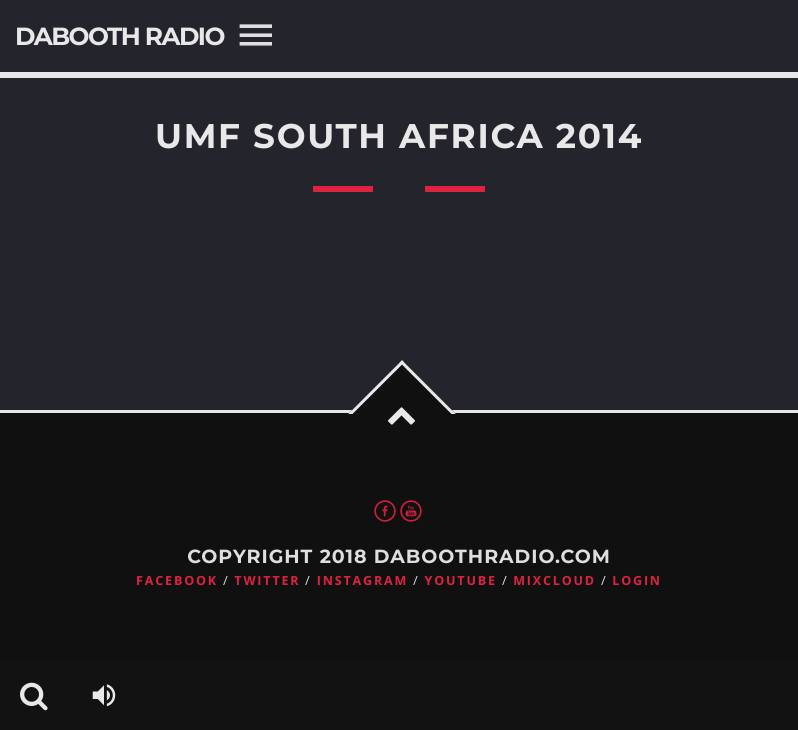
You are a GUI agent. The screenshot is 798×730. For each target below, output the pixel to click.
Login (637, 580)
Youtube (461, 580)
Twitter (267, 580)
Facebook (177, 580)
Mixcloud (554, 580)
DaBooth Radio (119, 37)
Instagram (362, 580)
